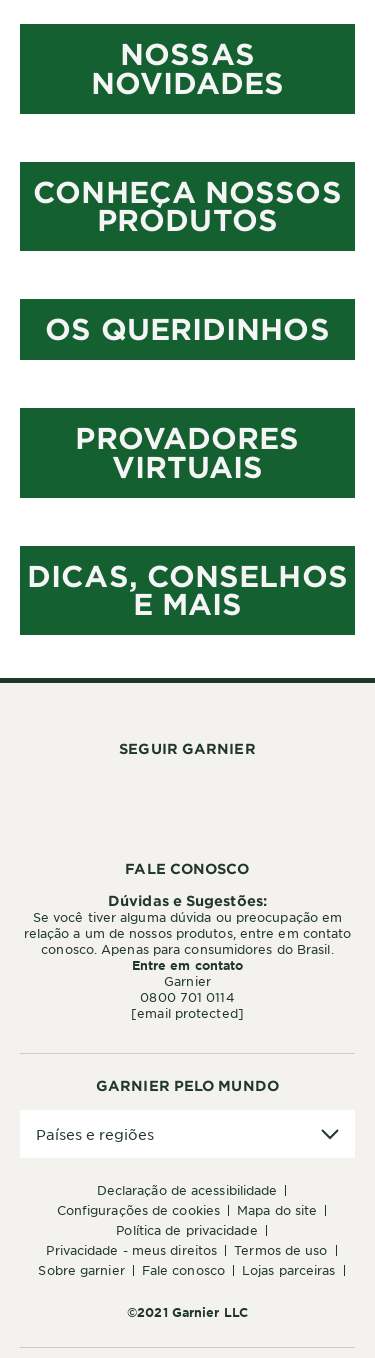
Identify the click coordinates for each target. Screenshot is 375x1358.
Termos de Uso (280, 1250)
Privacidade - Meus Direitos (131, 1250)
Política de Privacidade (186, 1230)
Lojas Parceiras (289, 1270)
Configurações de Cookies (138, 1210)
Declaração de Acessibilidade (187, 1190)
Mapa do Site (277, 1210)
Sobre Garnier (81, 1270)
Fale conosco (183, 1270)
